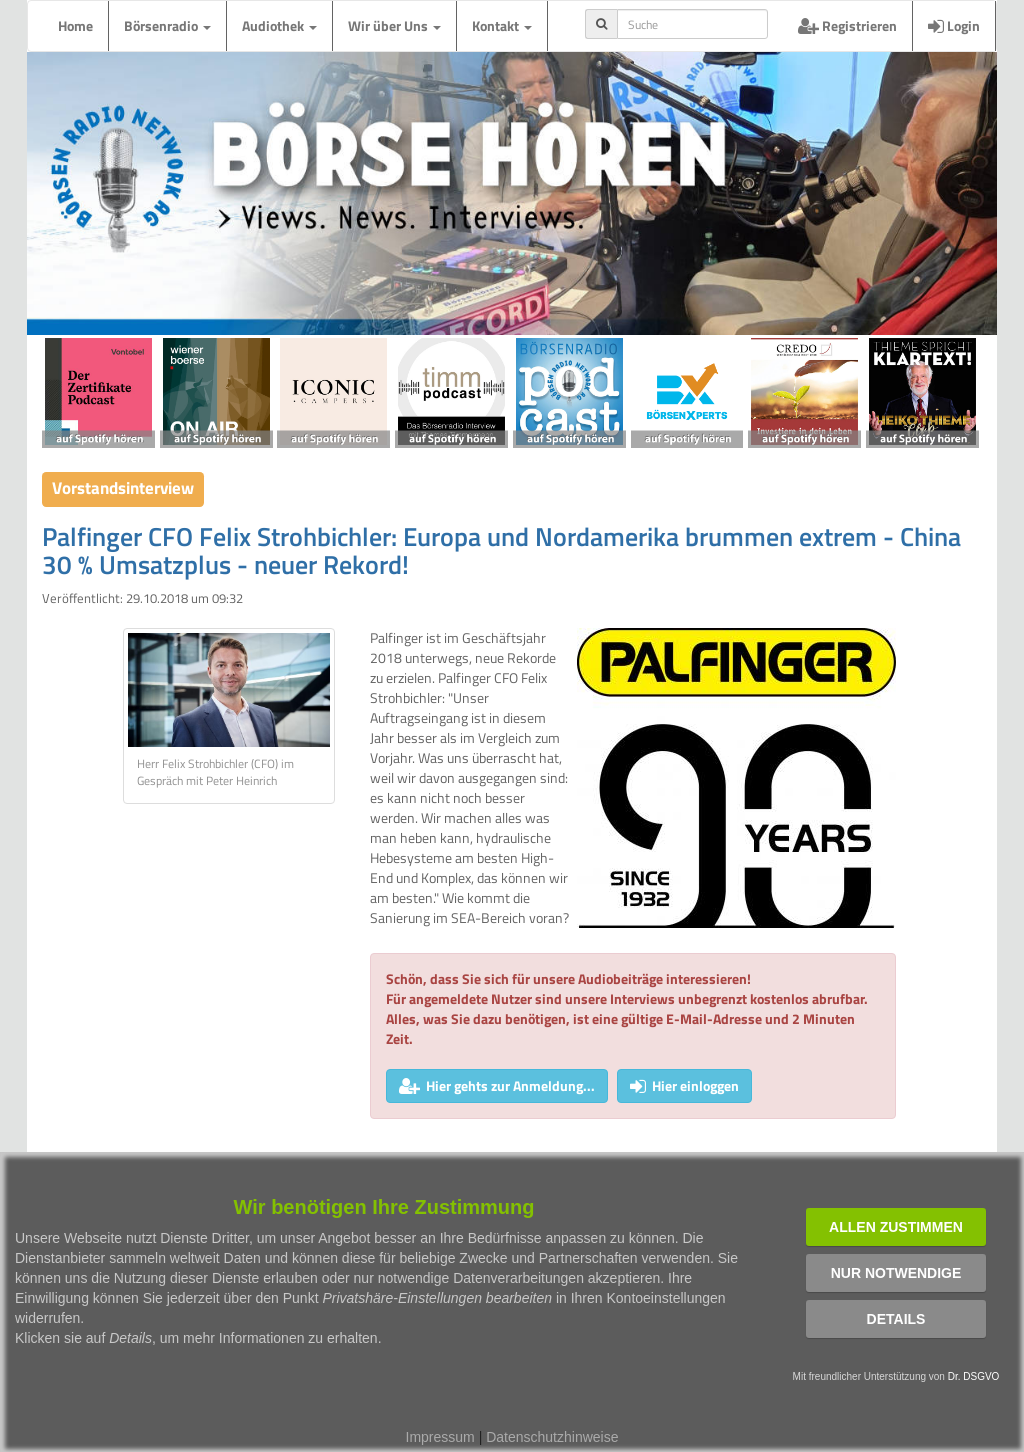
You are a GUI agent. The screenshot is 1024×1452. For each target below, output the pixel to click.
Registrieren (847, 25)
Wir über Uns (394, 25)
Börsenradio (167, 25)
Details (896, 1319)
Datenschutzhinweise (552, 1437)
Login (954, 25)
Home (75, 25)
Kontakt (502, 25)
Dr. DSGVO (974, 1376)
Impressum (440, 1437)
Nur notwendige (896, 1273)
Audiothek (279, 25)
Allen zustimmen (896, 1227)
